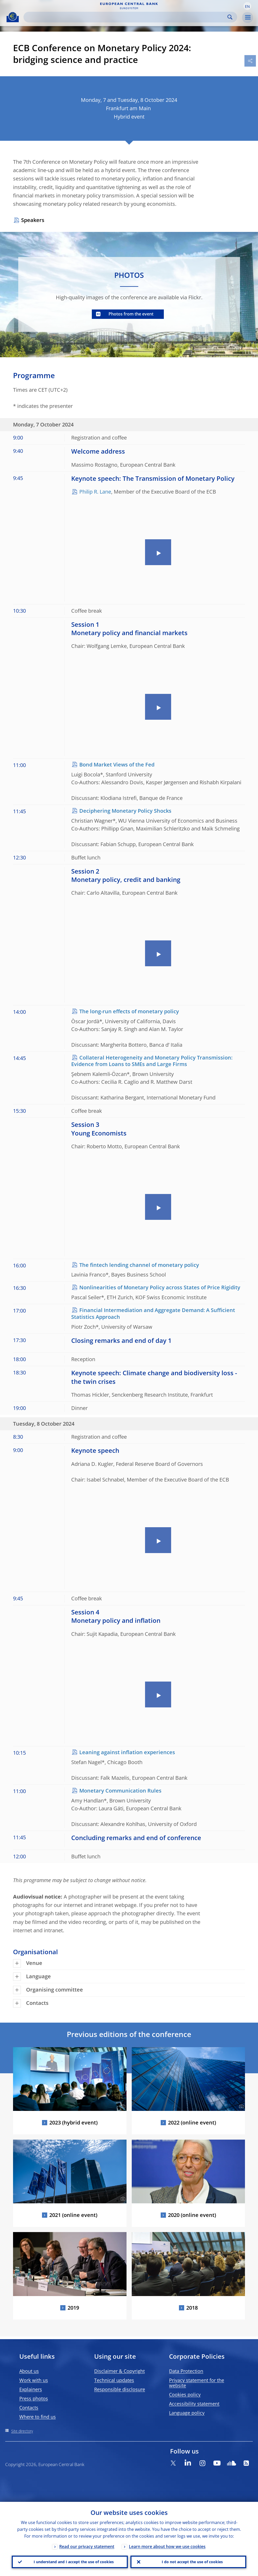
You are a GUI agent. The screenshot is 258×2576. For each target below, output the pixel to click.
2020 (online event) (192, 2214)
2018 (192, 2307)
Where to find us (37, 2417)
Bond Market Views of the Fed (116, 764)
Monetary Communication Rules (120, 1790)
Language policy (187, 2413)
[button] (247, 6)
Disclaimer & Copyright (119, 2371)
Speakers (32, 220)
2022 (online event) (192, 2122)
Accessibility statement (194, 2404)
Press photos (33, 2398)
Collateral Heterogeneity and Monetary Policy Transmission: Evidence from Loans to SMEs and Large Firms (151, 1061)
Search (230, 17)
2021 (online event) (73, 2214)
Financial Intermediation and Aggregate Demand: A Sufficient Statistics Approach (153, 1313)
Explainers (30, 2389)
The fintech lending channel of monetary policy (139, 1264)
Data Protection (186, 2371)
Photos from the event (131, 314)
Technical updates (114, 2380)
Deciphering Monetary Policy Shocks (125, 810)
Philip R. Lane (95, 491)
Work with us (33, 2380)
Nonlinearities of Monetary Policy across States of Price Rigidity (159, 1287)
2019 (73, 2307)
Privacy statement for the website (196, 2382)
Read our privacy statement (86, 2546)
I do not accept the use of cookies (192, 2561)
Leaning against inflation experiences (127, 1752)
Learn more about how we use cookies (167, 2546)
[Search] (126, 17)
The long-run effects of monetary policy (129, 1011)
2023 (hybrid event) (73, 2122)
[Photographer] (122, 2106)
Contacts (28, 2407)
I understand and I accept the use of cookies (74, 2561)
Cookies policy (185, 2394)
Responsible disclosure (119, 2389)
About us (29, 2371)
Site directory (22, 2430)
